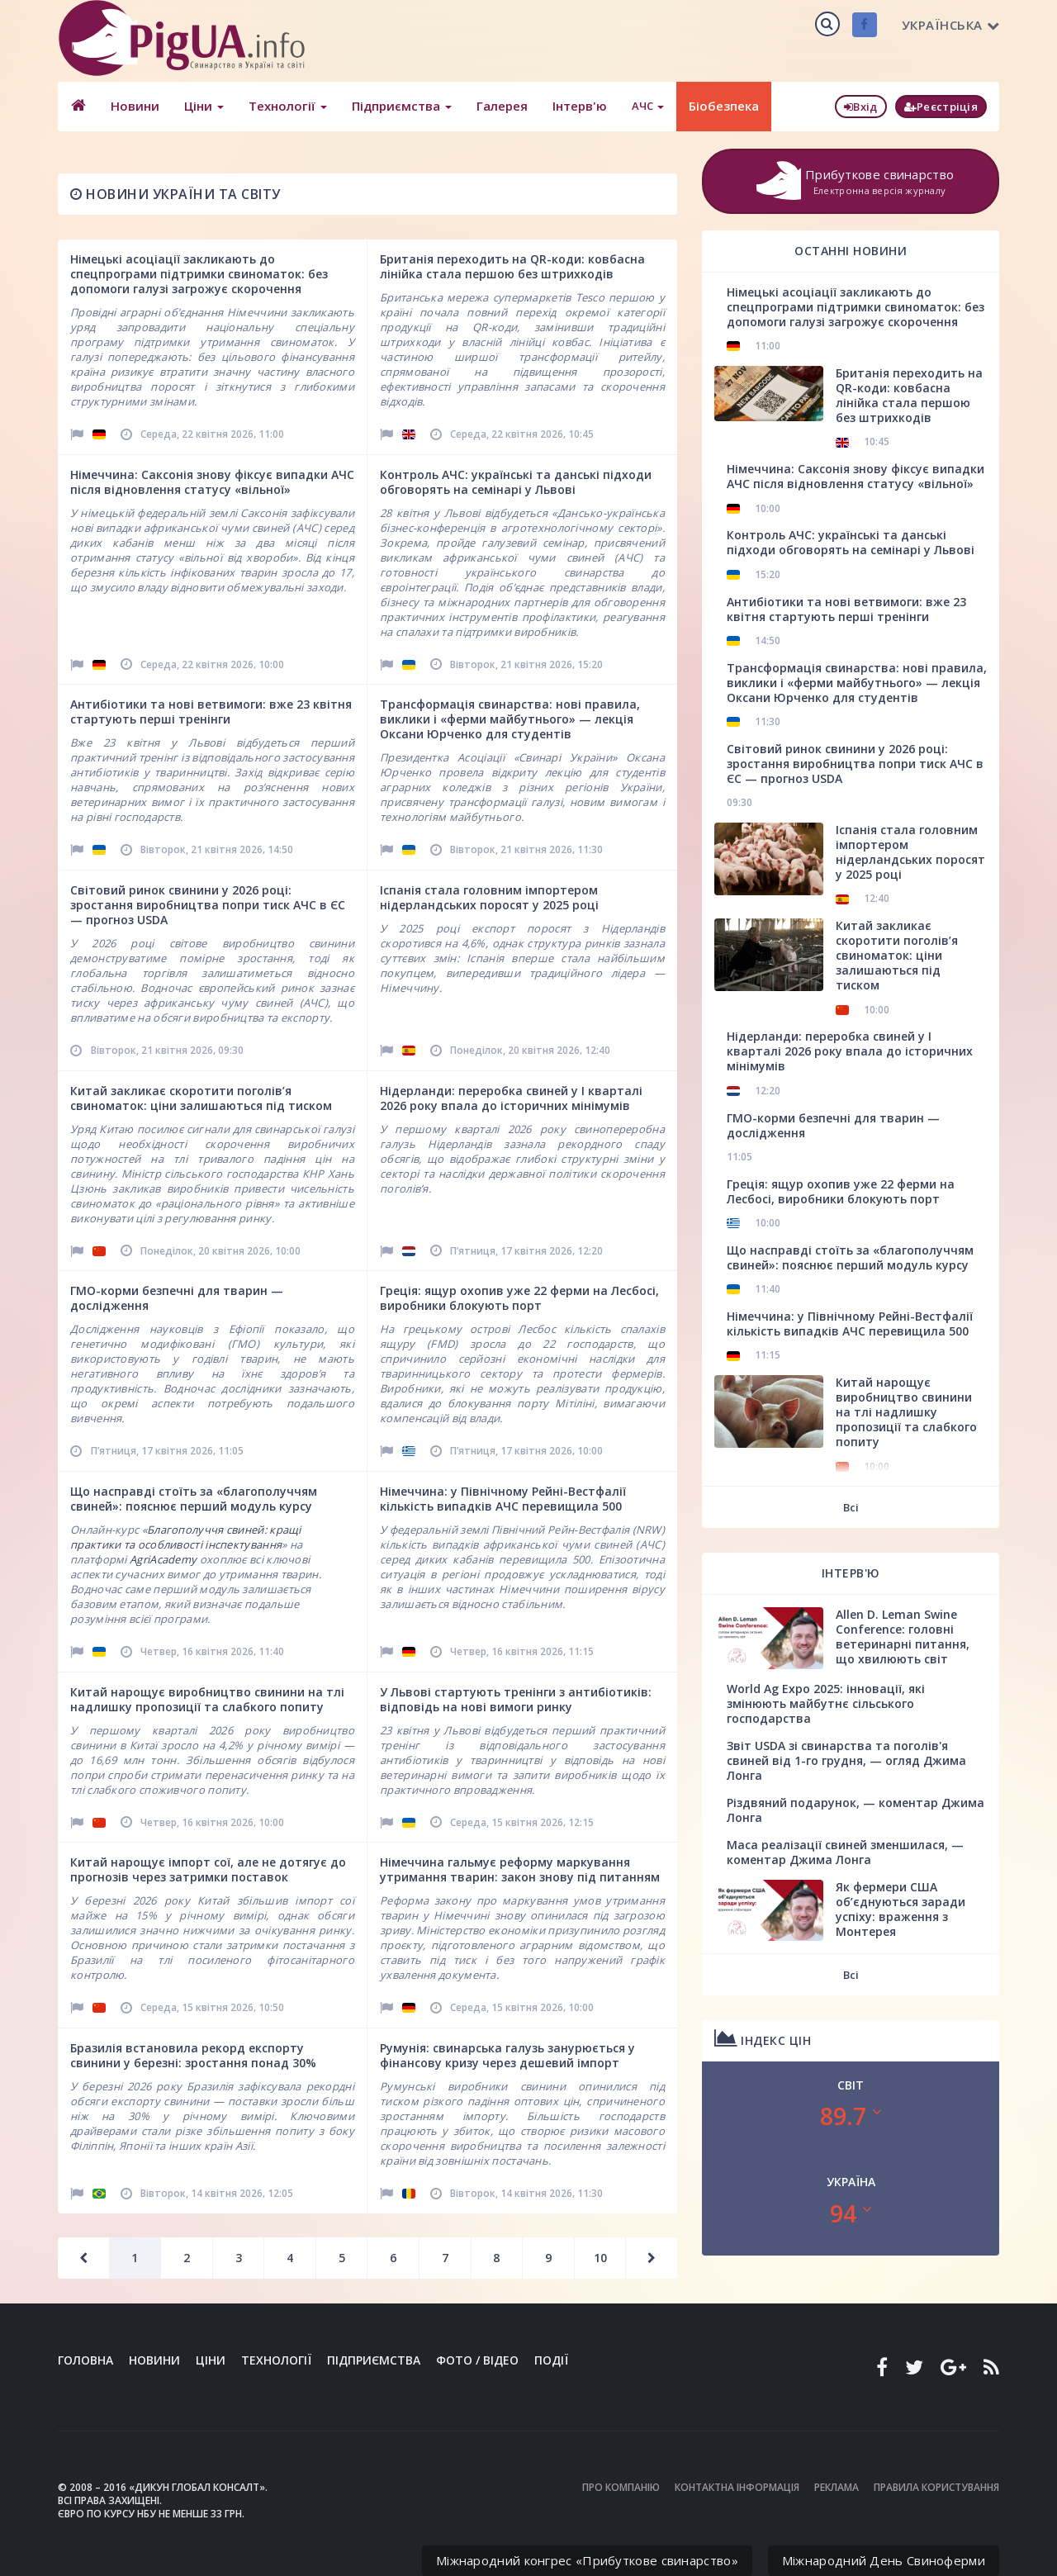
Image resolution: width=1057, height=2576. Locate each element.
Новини (134, 105)
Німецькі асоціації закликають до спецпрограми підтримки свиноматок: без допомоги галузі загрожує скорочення (199, 274)
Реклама (836, 2487)
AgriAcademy (163, 1559)
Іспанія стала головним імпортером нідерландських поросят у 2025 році (489, 897)
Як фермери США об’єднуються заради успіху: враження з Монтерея (900, 1909)
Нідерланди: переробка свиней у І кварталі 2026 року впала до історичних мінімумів (511, 1098)
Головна (85, 2360)
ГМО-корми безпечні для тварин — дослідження (176, 1298)
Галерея (501, 105)
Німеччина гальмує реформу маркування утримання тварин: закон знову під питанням (520, 1869)
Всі (851, 1507)
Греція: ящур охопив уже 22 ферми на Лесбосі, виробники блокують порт (519, 1298)
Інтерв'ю (579, 105)
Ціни (203, 105)
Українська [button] (951, 25)
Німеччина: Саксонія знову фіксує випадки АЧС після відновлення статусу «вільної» (212, 482)
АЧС (647, 105)
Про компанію (621, 2487)
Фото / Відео (477, 2360)
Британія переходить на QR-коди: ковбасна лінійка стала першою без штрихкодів (512, 266)
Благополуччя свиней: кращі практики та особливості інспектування (185, 1537)
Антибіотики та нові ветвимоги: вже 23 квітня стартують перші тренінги (211, 711)
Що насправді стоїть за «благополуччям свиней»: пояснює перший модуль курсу (193, 1498)
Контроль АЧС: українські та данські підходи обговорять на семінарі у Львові (516, 482)
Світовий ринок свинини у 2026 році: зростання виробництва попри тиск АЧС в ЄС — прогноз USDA (207, 904)
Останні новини (850, 251)
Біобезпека (723, 105)
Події (551, 2360)
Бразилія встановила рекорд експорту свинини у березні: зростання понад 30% (193, 2055)
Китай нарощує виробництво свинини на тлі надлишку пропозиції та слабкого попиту (207, 1699)
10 (600, 2257)
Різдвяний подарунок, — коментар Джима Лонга (855, 1810)
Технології (287, 105)
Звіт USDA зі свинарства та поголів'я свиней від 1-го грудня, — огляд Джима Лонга (846, 1760)
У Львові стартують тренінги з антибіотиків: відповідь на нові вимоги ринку (516, 1699)
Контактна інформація (737, 2487)
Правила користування (936, 2487)
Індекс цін (762, 2038)
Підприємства (401, 105)
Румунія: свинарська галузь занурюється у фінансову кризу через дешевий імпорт (507, 2055)
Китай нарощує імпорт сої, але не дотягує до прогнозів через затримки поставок (208, 1869)
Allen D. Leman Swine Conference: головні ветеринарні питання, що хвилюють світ (902, 1636)
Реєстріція (941, 106)
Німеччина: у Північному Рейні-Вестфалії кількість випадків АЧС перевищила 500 (503, 1498)
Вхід (861, 106)
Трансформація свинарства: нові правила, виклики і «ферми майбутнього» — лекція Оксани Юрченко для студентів (510, 719)
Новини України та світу (175, 194)
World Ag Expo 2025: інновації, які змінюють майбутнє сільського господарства (826, 1703)
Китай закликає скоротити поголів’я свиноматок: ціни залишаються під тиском (201, 1098)
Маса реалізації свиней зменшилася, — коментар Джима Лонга (845, 1852)
